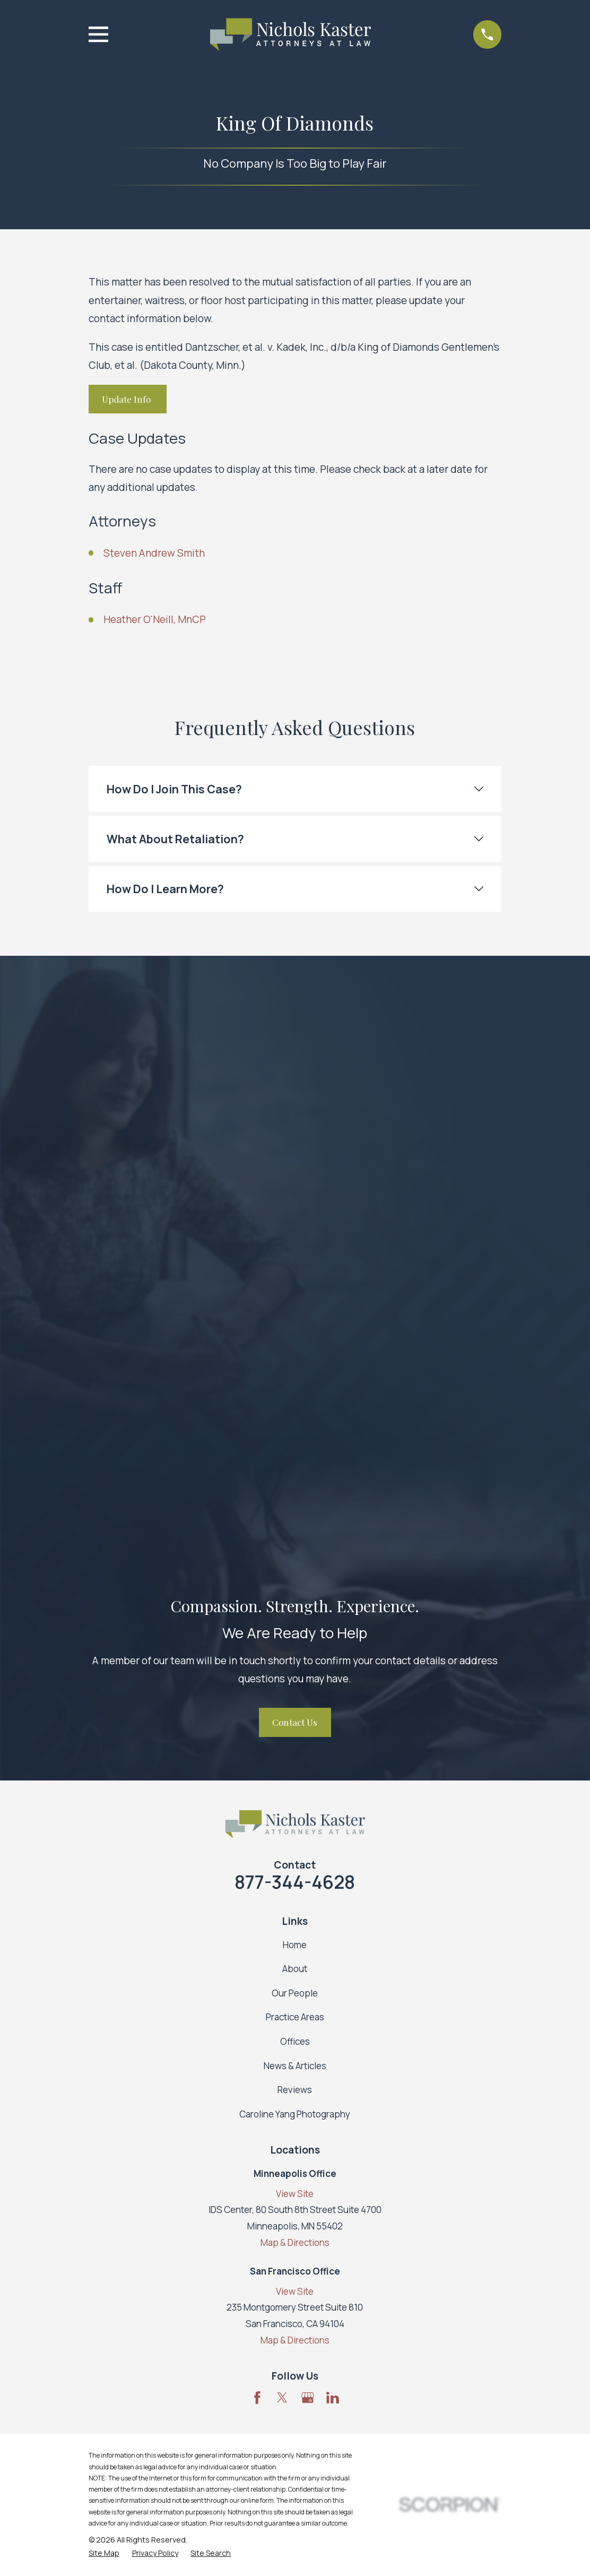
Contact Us (294, 1131)
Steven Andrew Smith (154, 553)
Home (295, 1354)
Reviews (294, 1499)
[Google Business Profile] (307, 1807)
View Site (295, 1603)
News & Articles (295, 1475)
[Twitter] (282, 1807)
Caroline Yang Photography (294, 1523)
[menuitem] (104, 1962)
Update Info (127, 399)
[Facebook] (257, 1807)
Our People (295, 1402)
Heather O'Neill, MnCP (154, 619)
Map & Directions (295, 1652)
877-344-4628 (295, 1291)
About (294, 1378)
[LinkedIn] (332, 1807)
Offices (295, 1451)
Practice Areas (295, 1426)
